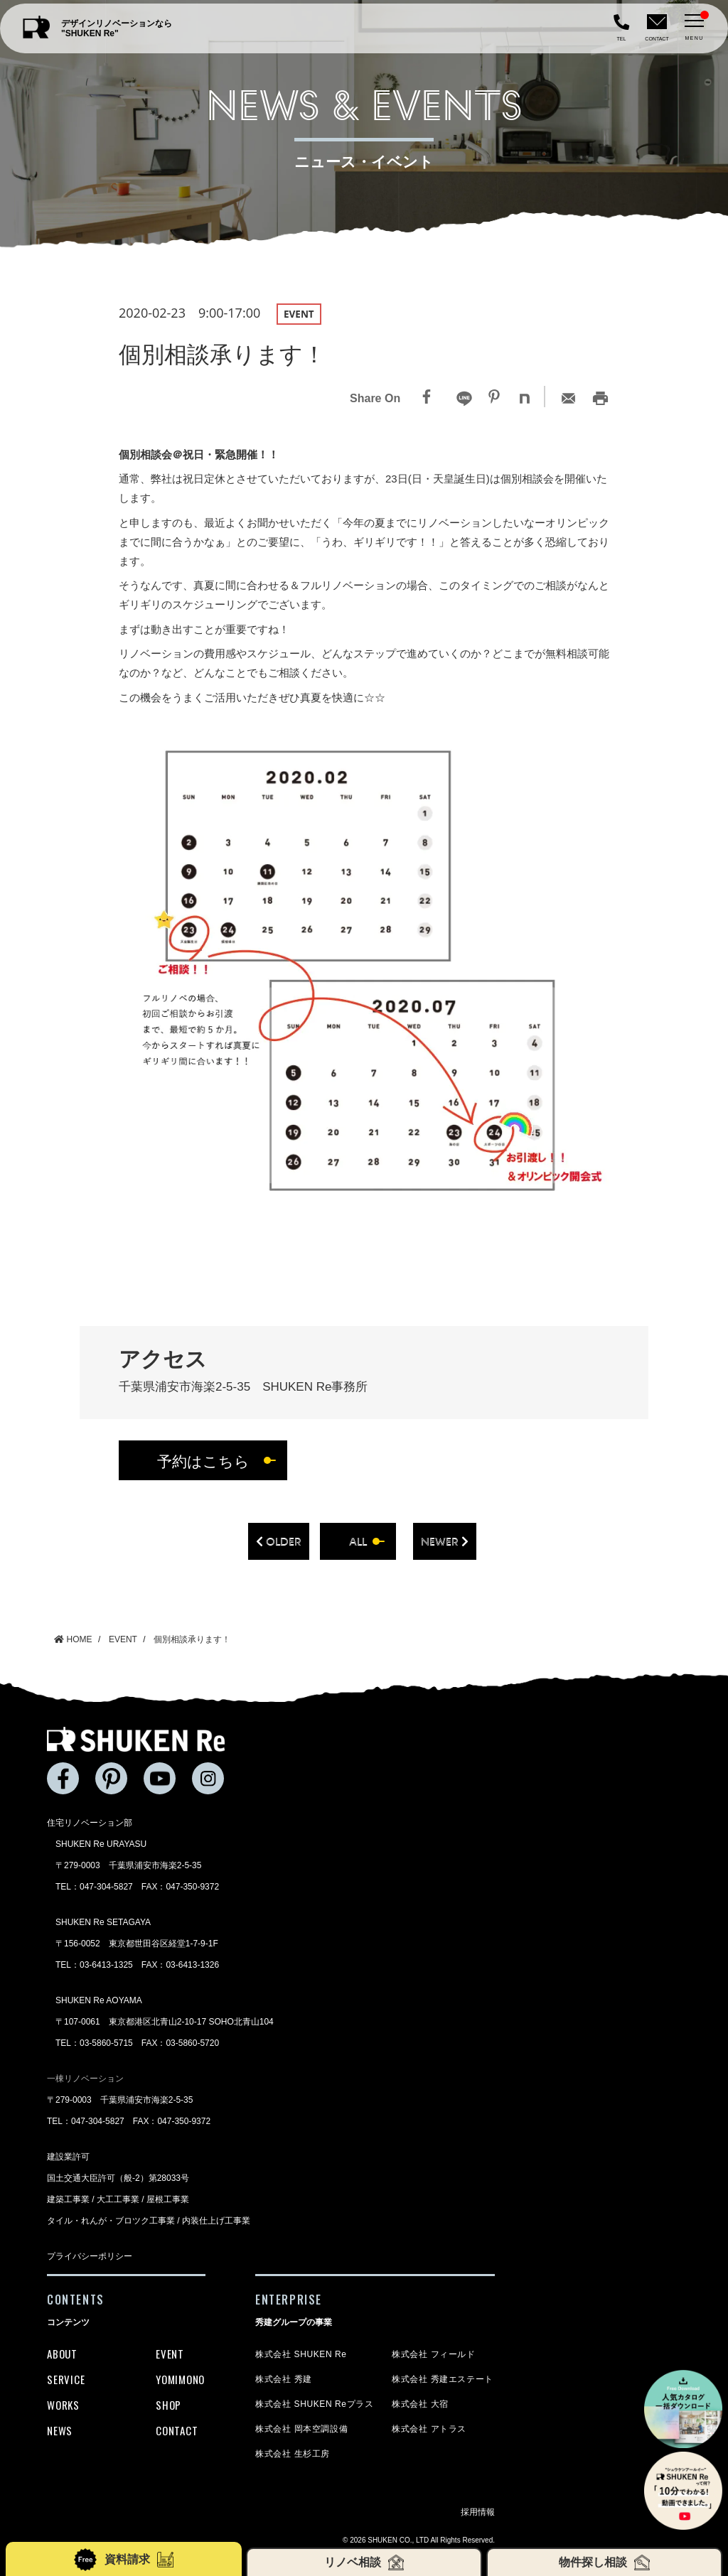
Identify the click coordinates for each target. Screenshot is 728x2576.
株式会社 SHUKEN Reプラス (314, 2404)
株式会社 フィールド (433, 2354)
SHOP (168, 2405)
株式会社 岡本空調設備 (301, 2429)
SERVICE (66, 2379)
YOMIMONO (180, 2379)
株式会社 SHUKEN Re (300, 2354)
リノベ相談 (364, 2562)
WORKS (63, 2405)
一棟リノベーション (85, 2079)
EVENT (170, 2353)
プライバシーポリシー (89, 2256)
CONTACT (177, 2430)
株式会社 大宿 (420, 2404)
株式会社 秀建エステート (442, 2379)
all (358, 1541)
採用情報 (478, 2512)
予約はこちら (203, 1460)
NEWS (60, 2430)
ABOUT (62, 2353)
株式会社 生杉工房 (292, 2454)
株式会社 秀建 (283, 2379)
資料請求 (123, 2559)
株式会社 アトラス (429, 2429)
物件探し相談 (605, 2562)
